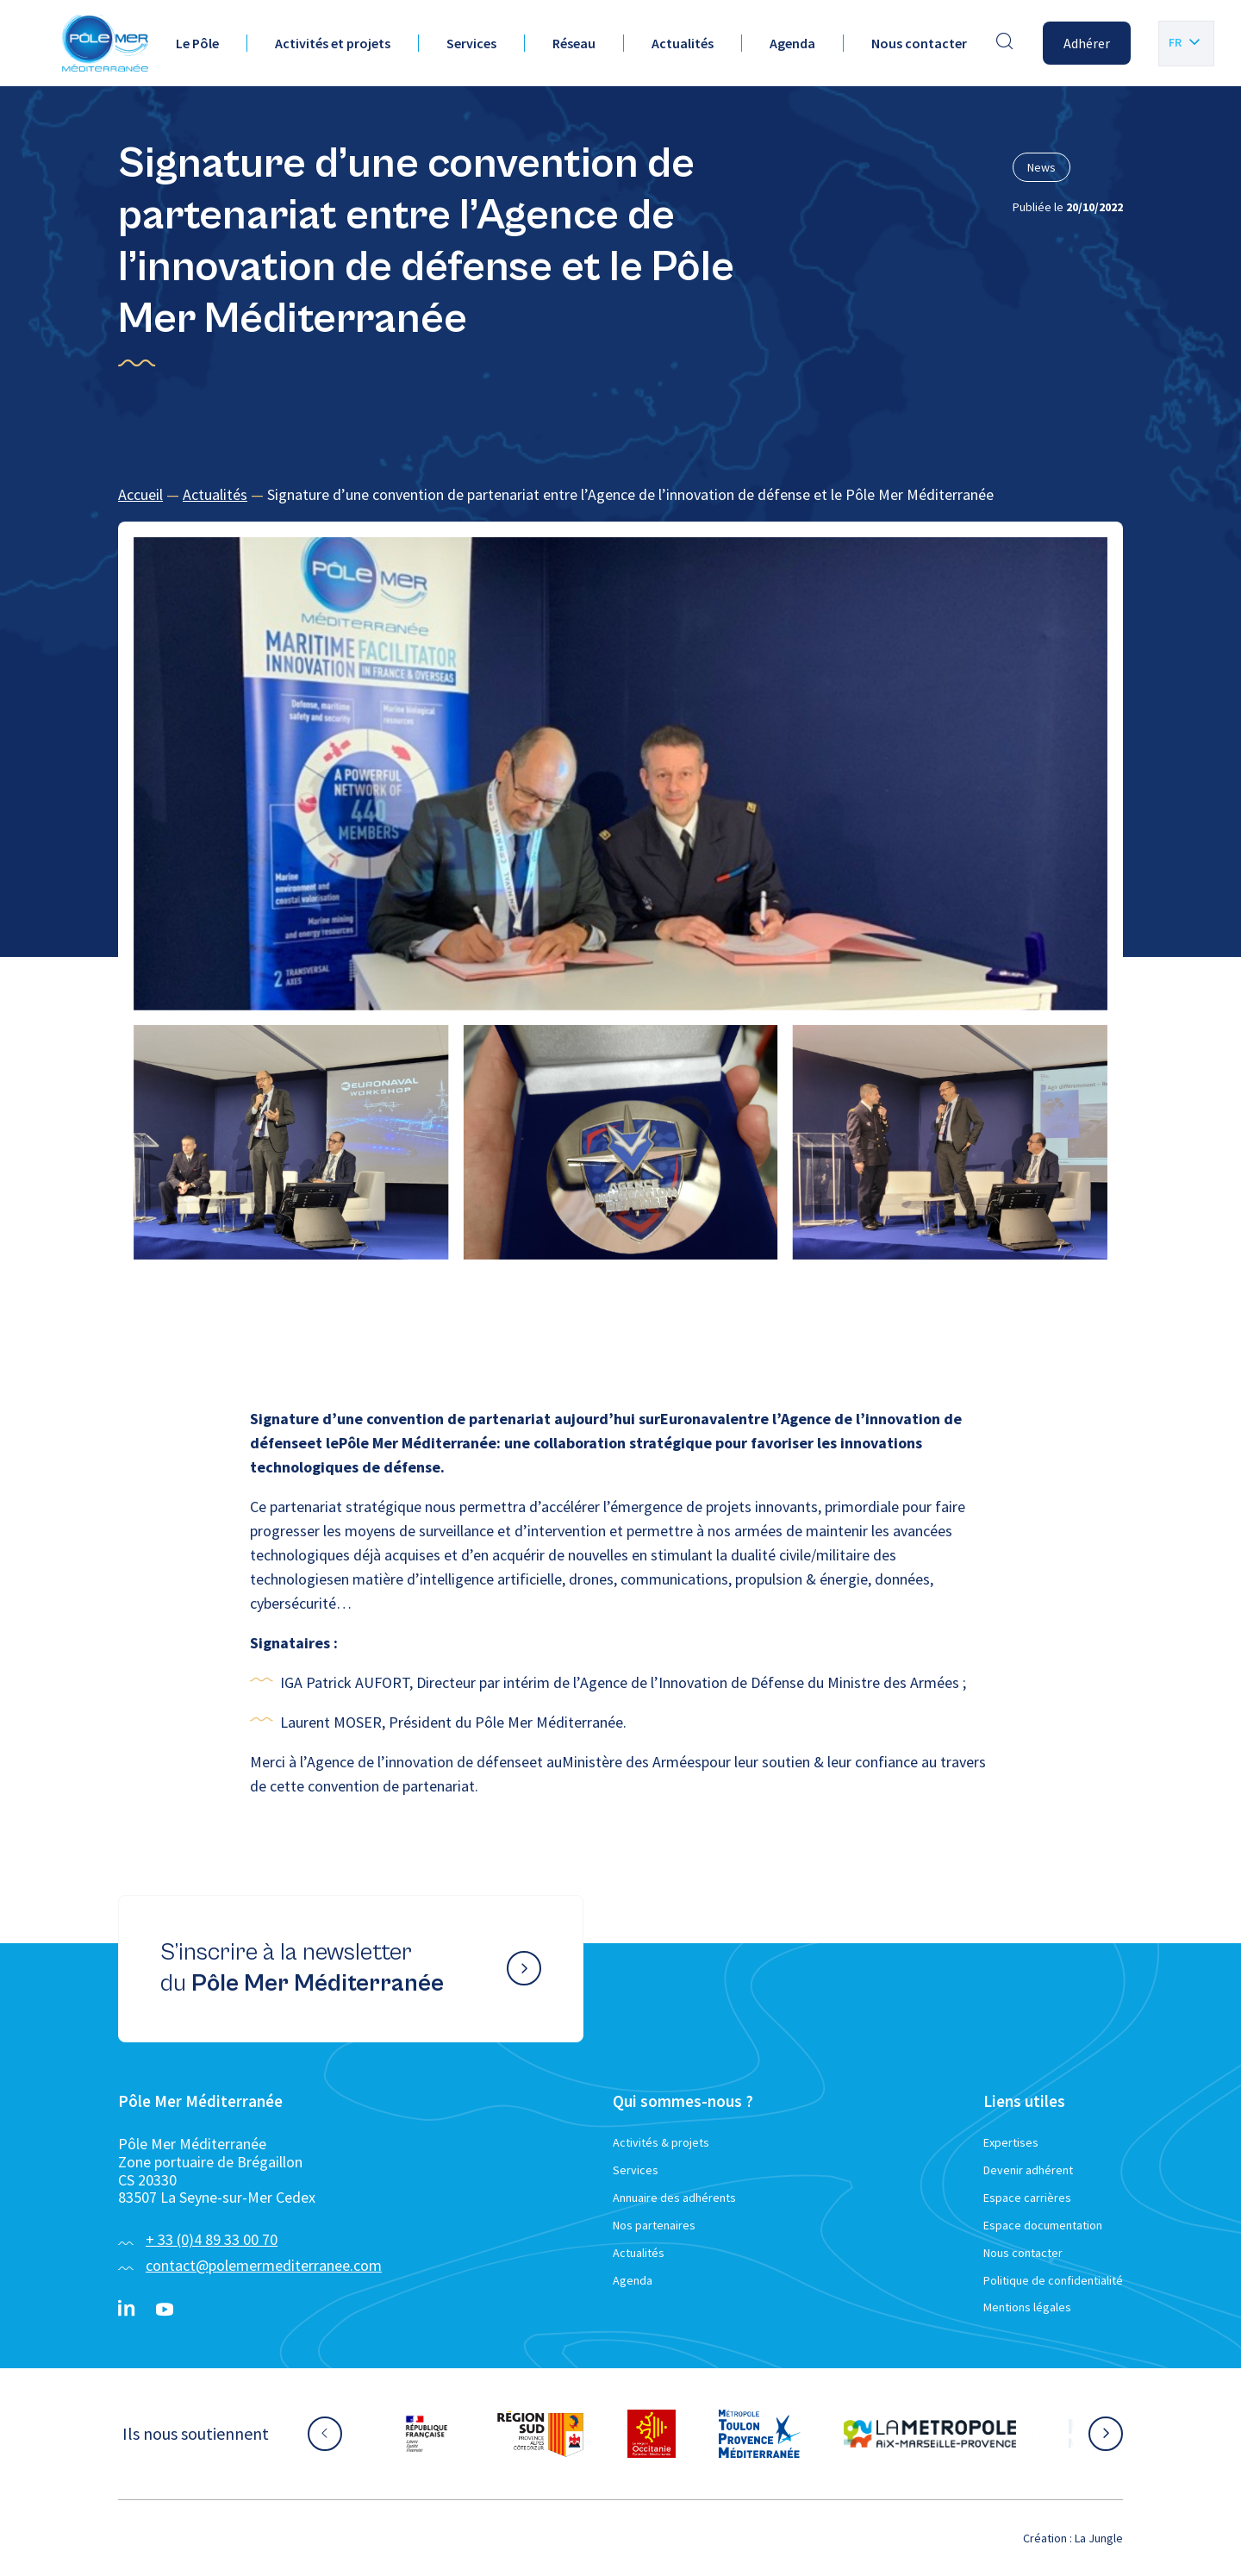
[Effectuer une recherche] (1005, 43)
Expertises (1010, 2142)
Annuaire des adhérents (674, 2197)
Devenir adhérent (1028, 2170)
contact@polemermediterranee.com (264, 2265)
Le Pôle (197, 43)
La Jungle (1099, 2538)
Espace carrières (1027, 2197)
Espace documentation (1042, 2225)
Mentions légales (1027, 2307)
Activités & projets (661, 2142)
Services (471, 43)
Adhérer (1086, 43)
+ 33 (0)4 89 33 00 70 (212, 2239)
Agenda (792, 43)
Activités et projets (332, 43)
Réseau (574, 43)
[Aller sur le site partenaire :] (426, 2434)
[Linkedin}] (126, 2309)
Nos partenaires (654, 2225)
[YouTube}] (164, 2309)
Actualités (683, 43)
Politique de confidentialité (1053, 2280)
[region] (620, 495)
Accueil (140, 494)
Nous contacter (919, 43)
